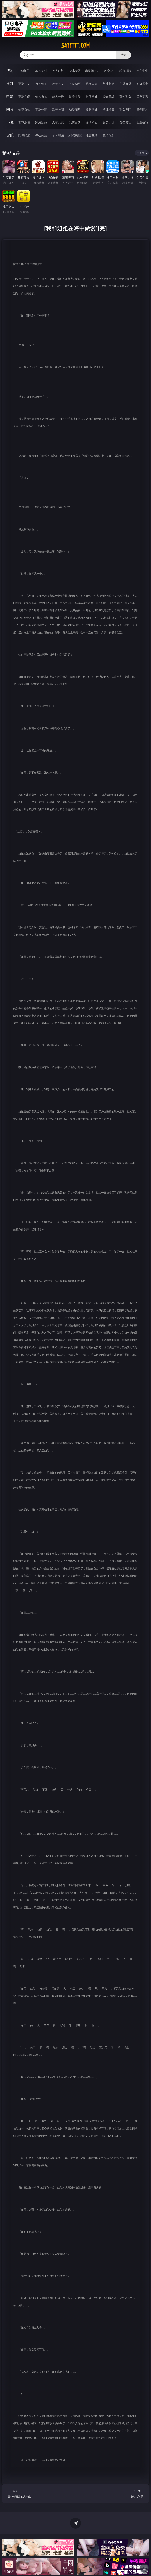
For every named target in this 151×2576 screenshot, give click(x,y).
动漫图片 (75, 109)
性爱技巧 (142, 122)
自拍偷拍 (41, 84)
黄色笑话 (125, 122)
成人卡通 (58, 97)
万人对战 (58, 71)
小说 (10, 122)
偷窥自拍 (24, 109)
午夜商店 (41, 135)
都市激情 (24, 122)
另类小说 (108, 122)
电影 (10, 96)
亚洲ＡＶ (24, 84)
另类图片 (142, 109)
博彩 (10, 70)
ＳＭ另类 (142, 84)
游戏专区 (75, 71)
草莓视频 (58, 135)
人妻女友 (58, 122)
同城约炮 (24, 135)
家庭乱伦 (41, 122)
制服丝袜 (91, 97)
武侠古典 (75, 122)
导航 (10, 135)
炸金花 (108, 71)
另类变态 (142, 97)
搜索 (123, 55)
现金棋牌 (125, 71)
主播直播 (125, 84)
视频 (10, 83)
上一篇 (22, 2494)
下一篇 (128, 2494)
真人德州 (41, 71)
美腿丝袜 (91, 109)
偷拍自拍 (41, 97)
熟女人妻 (91, 84)
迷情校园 (91, 122)
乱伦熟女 (125, 97)
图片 (10, 109)
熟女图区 (125, 109)
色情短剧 (108, 135)
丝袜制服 (108, 84)
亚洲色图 (41, 109)
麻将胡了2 (91, 71)
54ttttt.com (75, 45)
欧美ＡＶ (58, 84)
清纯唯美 (108, 109)
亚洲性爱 (24, 97)
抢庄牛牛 (142, 71)
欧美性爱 (75, 97)
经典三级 (108, 97)
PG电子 (24, 71)
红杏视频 (91, 135)
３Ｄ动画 (75, 84)
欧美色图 (58, 109)
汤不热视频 (74, 135)
